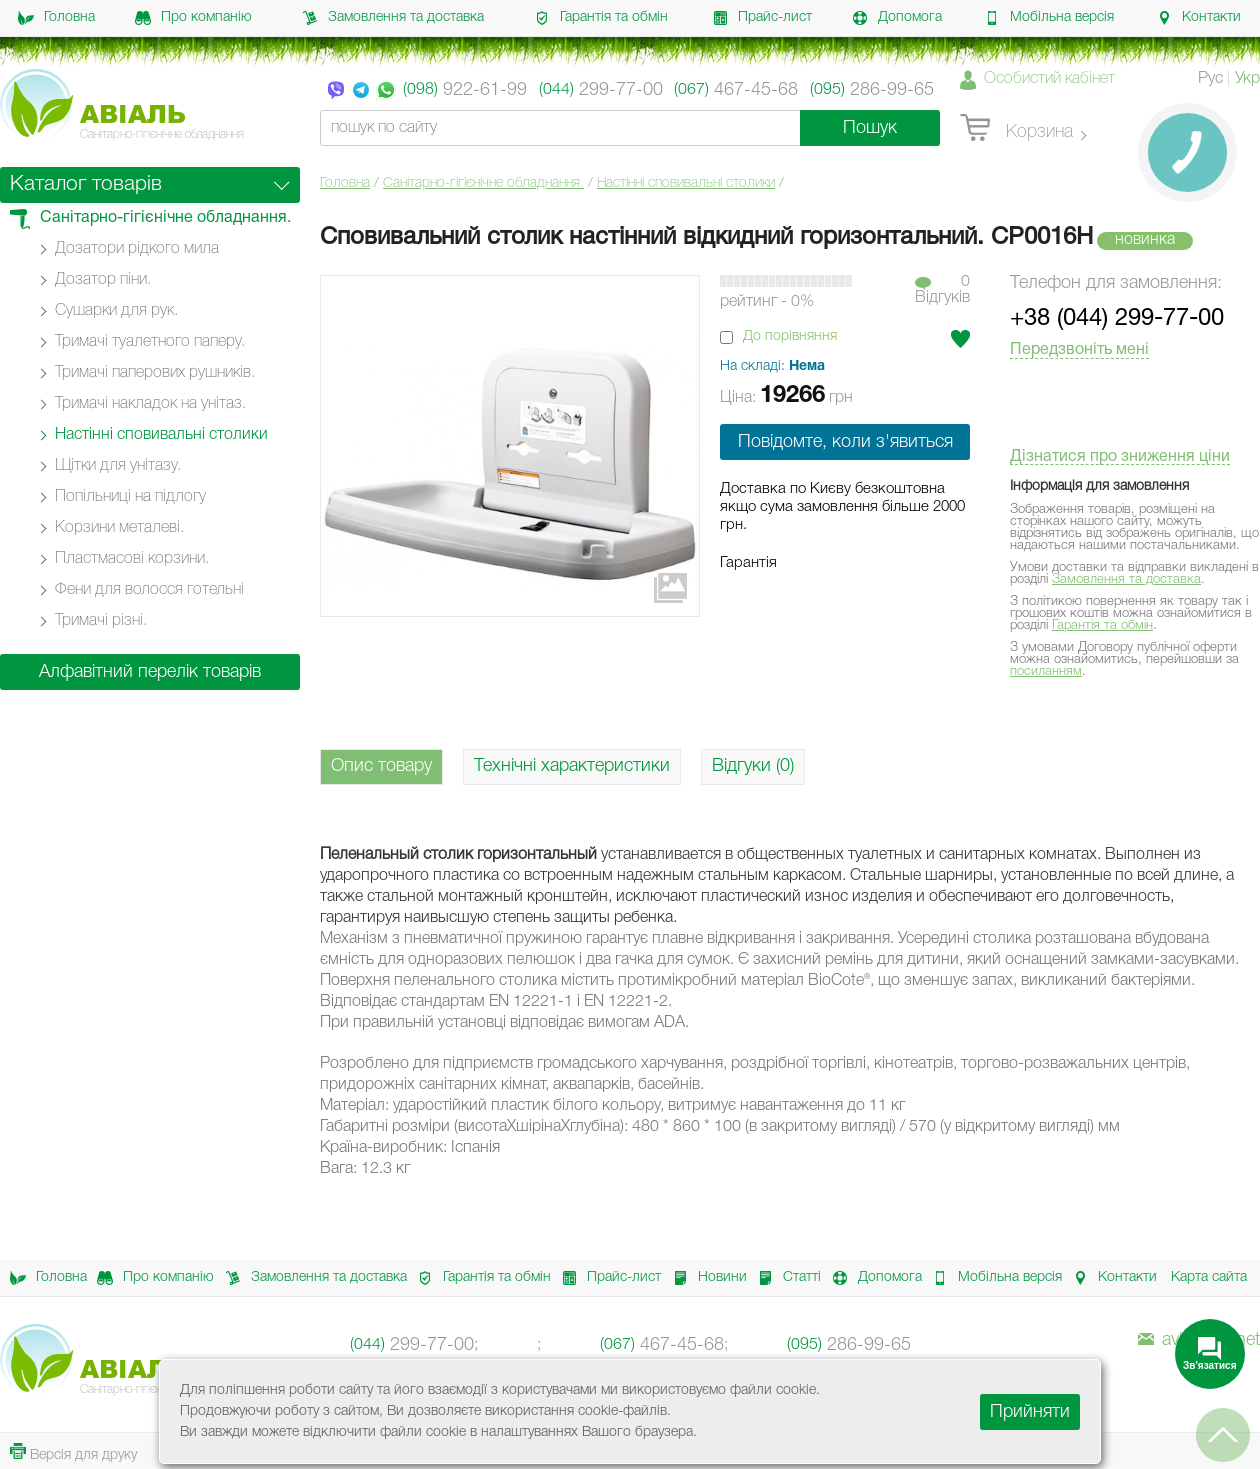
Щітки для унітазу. (118, 466)
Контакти (1198, 18)
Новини (704, 1278)
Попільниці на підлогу (130, 497)
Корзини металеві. (119, 528)
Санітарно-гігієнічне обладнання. (483, 183)
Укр (1247, 79)
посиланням (1046, 671)
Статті (784, 1278)
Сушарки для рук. (116, 311)
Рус (1210, 79)
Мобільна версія (1049, 18)
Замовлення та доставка (393, 18)
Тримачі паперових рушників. (155, 373)
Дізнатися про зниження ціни (1120, 457)
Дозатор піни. (103, 280)
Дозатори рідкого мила (137, 249)
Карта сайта (1209, 1277)
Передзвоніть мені (1079, 350)
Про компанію (193, 18)
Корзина (1016, 129)
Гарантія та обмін (601, 18)
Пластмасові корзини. (132, 559)
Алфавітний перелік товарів (150, 672)
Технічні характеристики (572, 766)
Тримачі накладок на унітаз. (150, 404)
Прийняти (1030, 1412)
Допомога (897, 18)
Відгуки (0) (753, 766)
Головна (56, 18)
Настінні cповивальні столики (686, 183)
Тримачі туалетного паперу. (150, 342)
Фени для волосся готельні (149, 590)
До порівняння (790, 336)
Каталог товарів (86, 184)
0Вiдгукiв (942, 290)
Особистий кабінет (1049, 79)
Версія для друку (73, 1452)
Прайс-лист (762, 18)
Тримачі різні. (101, 621)
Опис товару (381, 766)
